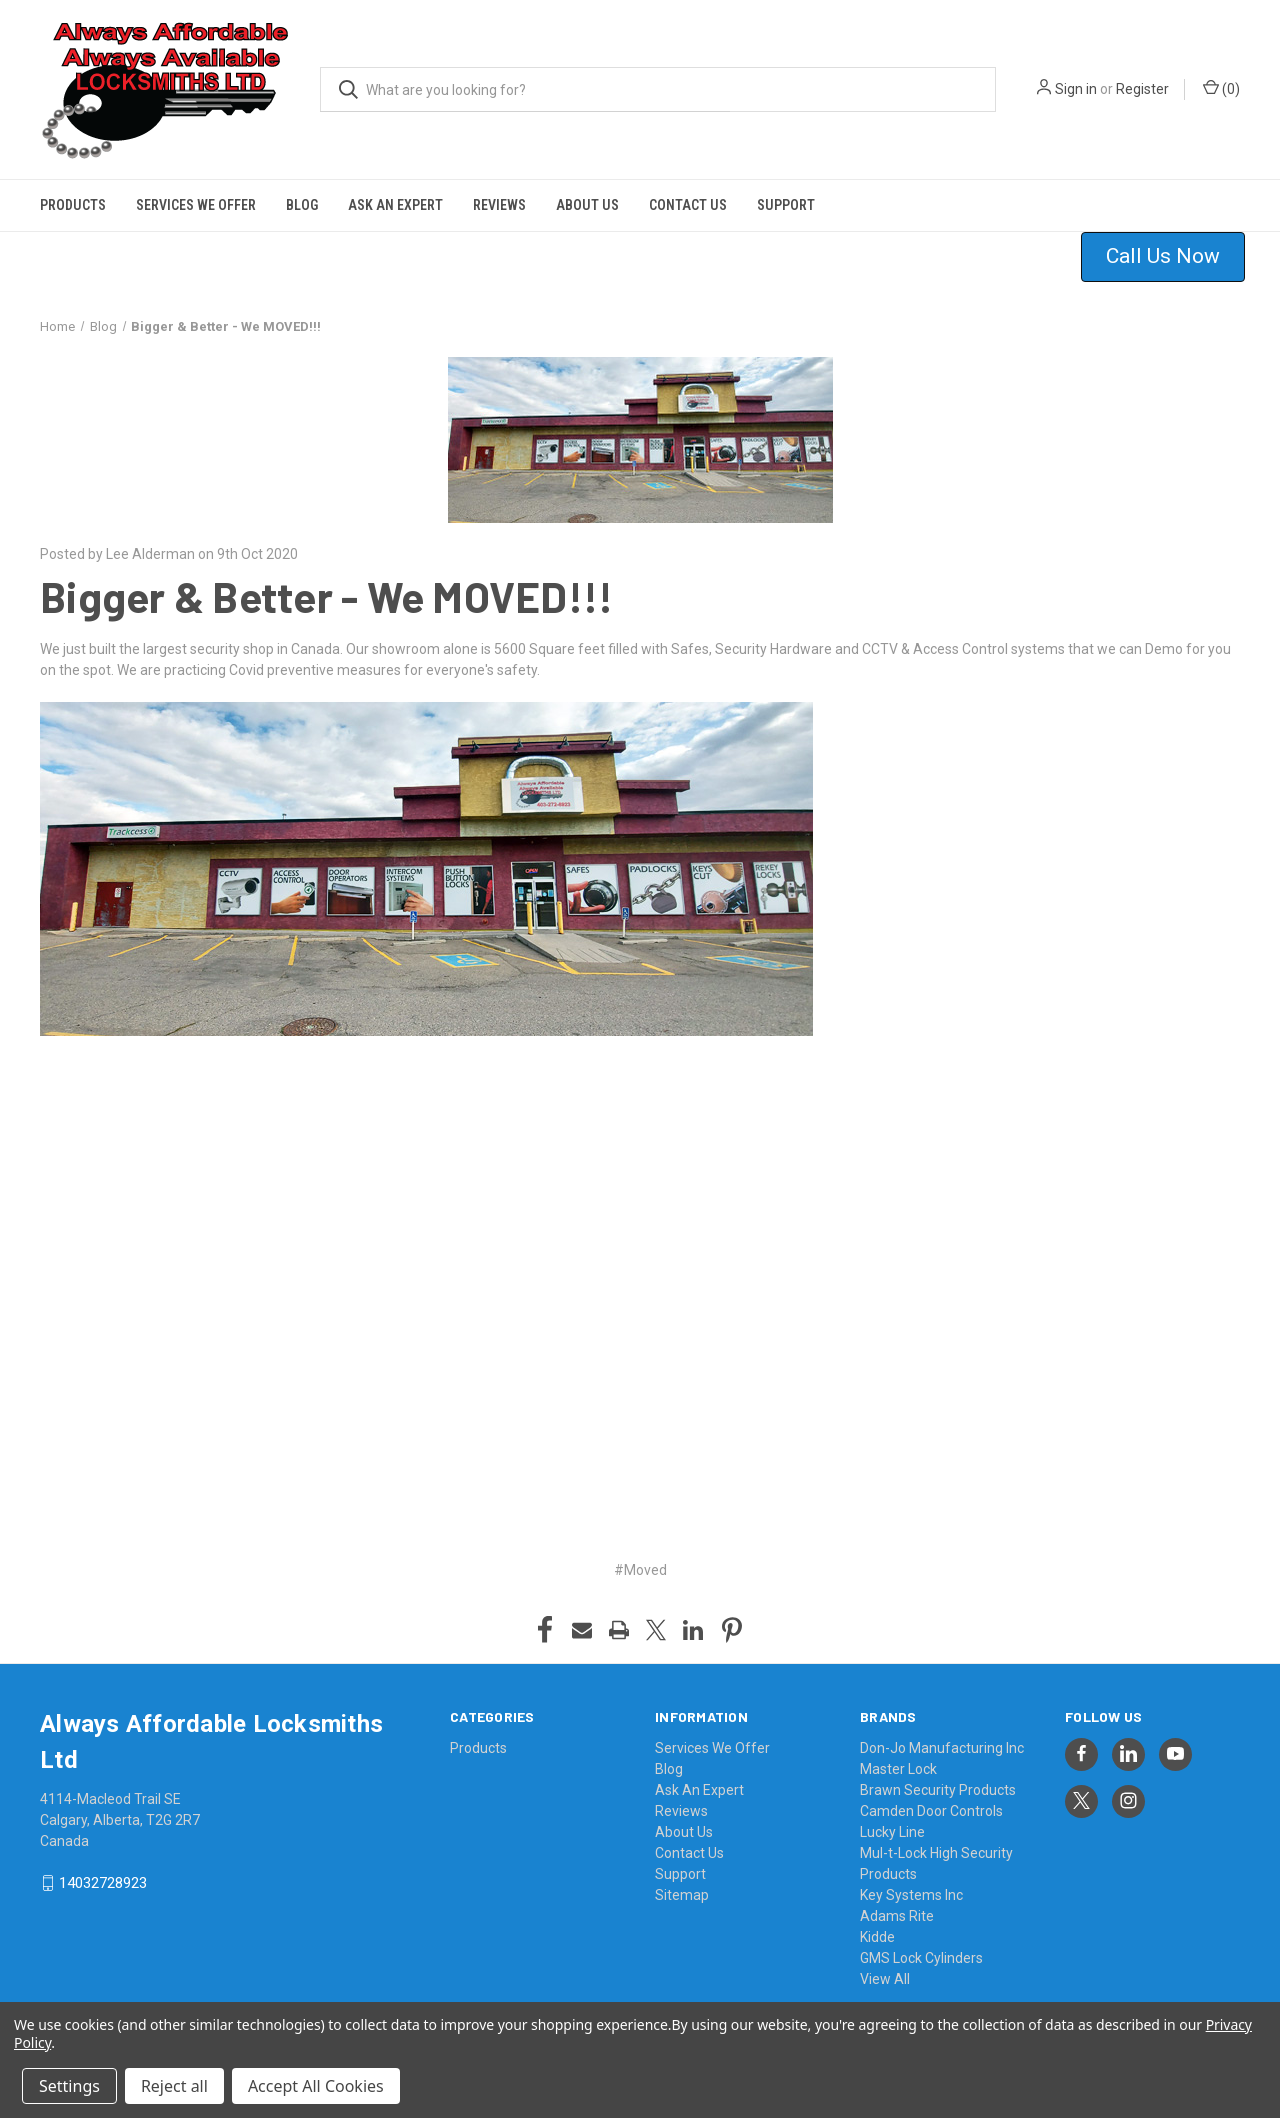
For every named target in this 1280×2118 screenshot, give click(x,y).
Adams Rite (897, 1916)
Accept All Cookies (316, 2086)
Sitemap (682, 1895)
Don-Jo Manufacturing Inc (942, 1748)
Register (1142, 89)
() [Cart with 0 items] (1221, 88)
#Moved (640, 1570)
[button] (1175, 257)
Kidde (877, 1937)
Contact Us (688, 205)
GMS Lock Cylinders (921, 1958)
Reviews (499, 205)
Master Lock (898, 1769)
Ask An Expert (395, 205)
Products (73, 205)
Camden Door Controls (931, 1811)
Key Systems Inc (911, 1895)
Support (786, 205)
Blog (302, 205)
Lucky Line (892, 1832)
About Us (587, 205)
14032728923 (103, 1883)
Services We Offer (196, 205)
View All (885, 1979)
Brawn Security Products (938, 1790)
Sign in (1076, 89)
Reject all (174, 2086)
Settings (69, 2086)
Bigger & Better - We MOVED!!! (326, 596)
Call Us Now (1163, 256)
